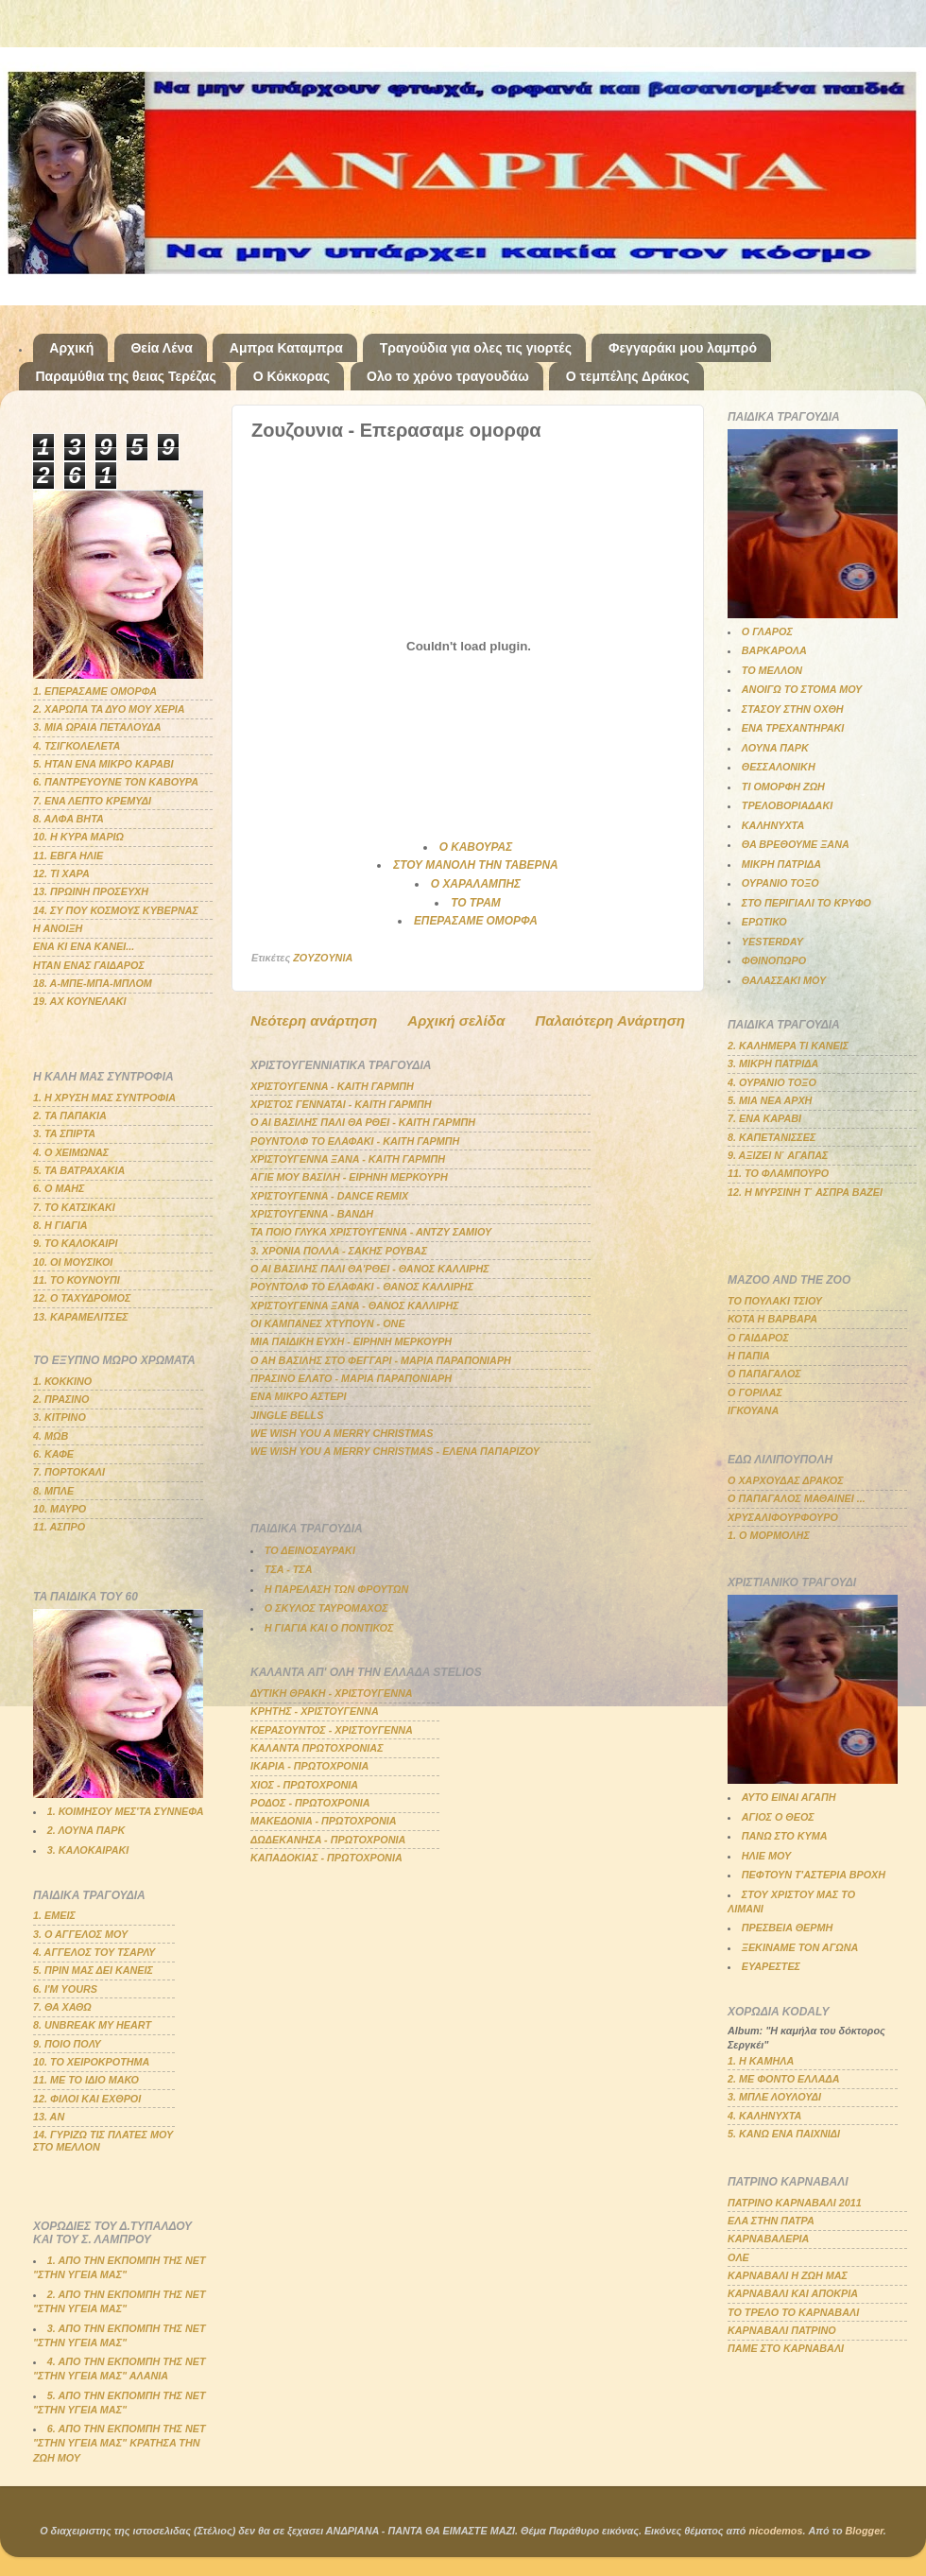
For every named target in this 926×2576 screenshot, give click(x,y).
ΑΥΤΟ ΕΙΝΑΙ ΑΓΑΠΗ (789, 1797)
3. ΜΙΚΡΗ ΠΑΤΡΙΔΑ (773, 1063)
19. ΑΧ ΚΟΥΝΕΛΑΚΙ (80, 1001)
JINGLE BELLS (286, 1415)
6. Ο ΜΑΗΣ (58, 1188)
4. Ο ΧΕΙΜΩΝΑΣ (71, 1152)
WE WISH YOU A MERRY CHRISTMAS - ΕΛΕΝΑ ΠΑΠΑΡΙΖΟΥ (395, 1451)
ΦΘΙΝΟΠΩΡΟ (774, 960)
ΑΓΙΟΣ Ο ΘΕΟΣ (778, 1817)
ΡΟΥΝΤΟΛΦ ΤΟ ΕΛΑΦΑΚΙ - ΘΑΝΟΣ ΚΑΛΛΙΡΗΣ (361, 1286)
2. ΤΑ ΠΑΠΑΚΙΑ (70, 1115)
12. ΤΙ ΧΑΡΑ (61, 873)
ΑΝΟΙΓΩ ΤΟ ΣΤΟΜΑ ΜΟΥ (802, 689)
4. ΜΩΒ (50, 1436)
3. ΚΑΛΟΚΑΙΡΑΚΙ (88, 1850)
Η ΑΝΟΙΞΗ (57, 928)
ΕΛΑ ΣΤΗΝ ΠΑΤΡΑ (771, 2220)
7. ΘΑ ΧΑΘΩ (62, 2007)
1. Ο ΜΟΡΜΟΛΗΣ (769, 1535)
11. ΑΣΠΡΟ (59, 1526)
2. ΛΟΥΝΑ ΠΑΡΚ (86, 1830)
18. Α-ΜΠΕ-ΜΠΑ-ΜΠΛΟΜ (92, 983)
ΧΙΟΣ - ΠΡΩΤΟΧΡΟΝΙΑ (304, 1784)
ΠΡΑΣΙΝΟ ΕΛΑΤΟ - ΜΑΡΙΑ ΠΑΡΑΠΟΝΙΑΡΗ (351, 1378)
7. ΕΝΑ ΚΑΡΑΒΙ (764, 1118)
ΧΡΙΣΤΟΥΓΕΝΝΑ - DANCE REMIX (329, 1196)
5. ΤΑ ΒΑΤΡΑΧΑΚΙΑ (79, 1170)
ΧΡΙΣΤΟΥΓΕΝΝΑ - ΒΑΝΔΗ (311, 1213)
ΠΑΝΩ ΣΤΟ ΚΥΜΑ (785, 1835)
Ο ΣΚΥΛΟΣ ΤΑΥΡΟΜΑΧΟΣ (326, 1608)
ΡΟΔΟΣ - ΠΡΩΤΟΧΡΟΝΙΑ (310, 1802)
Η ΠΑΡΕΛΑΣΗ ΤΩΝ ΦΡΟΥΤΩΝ (336, 1589)
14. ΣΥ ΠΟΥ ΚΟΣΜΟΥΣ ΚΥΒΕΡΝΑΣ (115, 910)
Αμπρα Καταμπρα (286, 347)
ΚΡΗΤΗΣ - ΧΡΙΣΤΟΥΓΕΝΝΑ (314, 1711)
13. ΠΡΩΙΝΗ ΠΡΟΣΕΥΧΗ (90, 891)
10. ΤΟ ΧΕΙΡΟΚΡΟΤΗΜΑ (91, 2061)
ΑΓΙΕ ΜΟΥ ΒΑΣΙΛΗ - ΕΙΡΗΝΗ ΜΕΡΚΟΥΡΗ (349, 1177)
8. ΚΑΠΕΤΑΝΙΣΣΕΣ (771, 1137)
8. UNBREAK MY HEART (92, 2025)
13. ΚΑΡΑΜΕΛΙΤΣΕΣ (81, 1317)
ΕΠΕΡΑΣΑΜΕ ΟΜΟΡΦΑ (476, 920)
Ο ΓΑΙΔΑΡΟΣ (758, 1337)
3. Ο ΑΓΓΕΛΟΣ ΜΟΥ (80, 1934)
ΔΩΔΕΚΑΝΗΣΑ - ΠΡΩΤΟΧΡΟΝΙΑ (327, 1839)
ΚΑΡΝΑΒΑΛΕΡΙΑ (768, 2238)
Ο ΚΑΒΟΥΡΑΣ (476, 847)
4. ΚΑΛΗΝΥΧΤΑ (764, 2115)
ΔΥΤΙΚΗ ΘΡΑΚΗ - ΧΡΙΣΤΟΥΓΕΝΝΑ (331, 1693)
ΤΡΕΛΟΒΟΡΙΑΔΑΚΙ (787, 805)
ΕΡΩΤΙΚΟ (764, 921)
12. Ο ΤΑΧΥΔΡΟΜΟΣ (81, 1298)
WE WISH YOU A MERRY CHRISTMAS (342, 1433)
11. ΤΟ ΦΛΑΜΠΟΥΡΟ (778, 1173)
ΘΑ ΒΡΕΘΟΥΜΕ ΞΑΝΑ (795, 844)
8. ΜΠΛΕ (53, 1490)
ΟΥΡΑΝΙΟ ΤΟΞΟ (780, 883)
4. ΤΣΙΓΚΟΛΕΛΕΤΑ (76, 746)
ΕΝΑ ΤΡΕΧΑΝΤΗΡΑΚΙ (793, 728)
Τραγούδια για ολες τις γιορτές (476, 347)
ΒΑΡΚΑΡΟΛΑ (774, 650)
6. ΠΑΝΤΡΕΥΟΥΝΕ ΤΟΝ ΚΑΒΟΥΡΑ (115, 781)
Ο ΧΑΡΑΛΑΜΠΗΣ (476, 883)
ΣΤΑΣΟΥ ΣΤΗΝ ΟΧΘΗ (793, 709)
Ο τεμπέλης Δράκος (628, 376)
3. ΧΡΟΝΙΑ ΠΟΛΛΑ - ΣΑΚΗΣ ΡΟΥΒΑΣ (338, 1250)
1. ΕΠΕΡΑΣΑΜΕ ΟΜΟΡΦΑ (95, 691)
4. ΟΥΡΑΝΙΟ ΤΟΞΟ (772, 1082)
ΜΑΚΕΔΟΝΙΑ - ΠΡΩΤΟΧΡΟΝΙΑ (323, 1820)
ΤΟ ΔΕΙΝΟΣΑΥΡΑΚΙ (310, 1550)
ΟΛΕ (738, 2257)
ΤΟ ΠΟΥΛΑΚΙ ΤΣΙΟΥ (775, 1300)
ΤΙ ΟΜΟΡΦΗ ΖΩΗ (783, 786)
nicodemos (775, 2530)
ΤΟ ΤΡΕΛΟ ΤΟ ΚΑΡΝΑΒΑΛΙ (793, 2312)
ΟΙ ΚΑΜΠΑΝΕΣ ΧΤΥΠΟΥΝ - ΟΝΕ (327, 1323)
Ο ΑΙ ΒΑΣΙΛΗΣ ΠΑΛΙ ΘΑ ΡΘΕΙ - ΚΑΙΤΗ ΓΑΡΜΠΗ (362, 1122)
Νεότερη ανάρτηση (313, 1020)
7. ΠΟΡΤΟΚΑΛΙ (69, 1472)
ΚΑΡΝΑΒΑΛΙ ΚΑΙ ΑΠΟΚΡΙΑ (793, 2293)
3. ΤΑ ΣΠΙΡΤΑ (64, 1133)
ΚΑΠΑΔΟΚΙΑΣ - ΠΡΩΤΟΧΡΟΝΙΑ (326, 1857)
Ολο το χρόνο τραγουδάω (448, 376)
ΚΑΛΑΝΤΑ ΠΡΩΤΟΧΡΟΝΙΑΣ (317, 1748)
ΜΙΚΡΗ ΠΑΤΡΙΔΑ (781, 864)
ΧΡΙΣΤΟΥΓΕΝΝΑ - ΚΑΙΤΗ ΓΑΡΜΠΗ (332, 1086)
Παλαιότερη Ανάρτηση (610, 1020)
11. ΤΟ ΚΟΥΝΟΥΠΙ (76, 1280)
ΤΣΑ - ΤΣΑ (289, 1569)
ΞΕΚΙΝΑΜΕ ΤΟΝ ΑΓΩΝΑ (800, 1947)
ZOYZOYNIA (322, 957)
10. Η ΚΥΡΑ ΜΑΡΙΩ (78, 836)
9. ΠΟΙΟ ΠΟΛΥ (67, 2043)
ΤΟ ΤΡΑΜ (475, 902)
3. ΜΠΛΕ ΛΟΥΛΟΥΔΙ (774, 2096)
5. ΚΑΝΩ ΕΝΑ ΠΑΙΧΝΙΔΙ (784, 2133)
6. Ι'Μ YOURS (65, 1989)
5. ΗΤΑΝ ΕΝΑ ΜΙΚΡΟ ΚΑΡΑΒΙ (103, 763)
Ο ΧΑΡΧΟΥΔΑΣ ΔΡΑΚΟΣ (786, 1480)
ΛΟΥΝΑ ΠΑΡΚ (775, 747)
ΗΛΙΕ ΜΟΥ (766, 1855)
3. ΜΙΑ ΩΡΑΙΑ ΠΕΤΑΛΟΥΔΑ (97, 727)
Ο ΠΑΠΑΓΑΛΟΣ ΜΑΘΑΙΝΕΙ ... (797, 1498)
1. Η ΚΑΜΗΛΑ (761, 2060)
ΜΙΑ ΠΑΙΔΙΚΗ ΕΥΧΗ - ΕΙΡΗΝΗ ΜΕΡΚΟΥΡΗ (351, 1341)
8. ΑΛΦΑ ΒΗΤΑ (68, 818)
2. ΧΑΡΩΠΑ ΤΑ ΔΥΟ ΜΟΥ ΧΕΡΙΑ (109, 709)
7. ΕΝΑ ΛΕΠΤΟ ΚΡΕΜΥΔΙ (92, 800)
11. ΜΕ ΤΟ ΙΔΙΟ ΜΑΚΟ (86, 2079)
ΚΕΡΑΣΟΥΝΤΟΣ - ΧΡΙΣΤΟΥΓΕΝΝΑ (331, 1730)
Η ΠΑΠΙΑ (749, 1355)
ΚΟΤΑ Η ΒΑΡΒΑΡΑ (772, 1318)
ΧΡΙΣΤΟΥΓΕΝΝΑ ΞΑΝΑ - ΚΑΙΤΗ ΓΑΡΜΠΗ (347, 1159)
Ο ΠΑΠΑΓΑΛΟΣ (764, 1373)
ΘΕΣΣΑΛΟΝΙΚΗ (778, 766)
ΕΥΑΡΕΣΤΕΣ (771, 1966)
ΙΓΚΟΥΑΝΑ (753, 1410)
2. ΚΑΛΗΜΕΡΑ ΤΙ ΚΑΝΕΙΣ (788, 1045)
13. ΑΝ (48, 2116)
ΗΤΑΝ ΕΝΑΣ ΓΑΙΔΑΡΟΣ (89, 965)
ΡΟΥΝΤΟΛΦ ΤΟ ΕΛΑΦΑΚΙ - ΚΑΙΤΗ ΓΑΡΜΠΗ (354, 1141)
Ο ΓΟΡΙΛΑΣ (755, 1392)
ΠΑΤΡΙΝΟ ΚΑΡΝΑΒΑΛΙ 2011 (795, 2202)
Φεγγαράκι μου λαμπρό (683, 347)
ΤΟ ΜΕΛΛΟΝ (772, 670)
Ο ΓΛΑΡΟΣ (767, 631)
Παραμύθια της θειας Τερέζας (126, 376)
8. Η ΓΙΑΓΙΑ (60, 1225)
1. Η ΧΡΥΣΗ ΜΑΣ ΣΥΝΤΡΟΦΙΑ (104, 1097)
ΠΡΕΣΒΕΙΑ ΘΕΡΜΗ (787, 1927)
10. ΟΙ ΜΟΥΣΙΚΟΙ (72, 1262)
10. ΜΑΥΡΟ (59, 1508)
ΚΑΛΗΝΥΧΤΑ (773, 825)
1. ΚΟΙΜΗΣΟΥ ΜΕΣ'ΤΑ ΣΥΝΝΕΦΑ (125, 1811)
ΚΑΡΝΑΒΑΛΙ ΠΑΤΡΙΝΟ (782, 2330)
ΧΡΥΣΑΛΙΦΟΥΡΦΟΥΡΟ (783, 1517)
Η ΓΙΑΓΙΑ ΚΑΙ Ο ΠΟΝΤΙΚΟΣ (329, 1628)
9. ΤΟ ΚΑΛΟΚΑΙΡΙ (75, 1243)
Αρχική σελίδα (456, 1020)
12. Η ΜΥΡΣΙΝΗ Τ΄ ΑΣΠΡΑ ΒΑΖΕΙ (805, 1192)
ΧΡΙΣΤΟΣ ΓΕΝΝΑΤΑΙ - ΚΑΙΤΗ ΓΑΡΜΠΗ (341, 1104)
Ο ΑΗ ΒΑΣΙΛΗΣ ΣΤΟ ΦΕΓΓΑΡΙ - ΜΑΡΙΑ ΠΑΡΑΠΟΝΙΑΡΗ (380, 1360)
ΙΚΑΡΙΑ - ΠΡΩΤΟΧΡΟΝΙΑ (309, 1766)
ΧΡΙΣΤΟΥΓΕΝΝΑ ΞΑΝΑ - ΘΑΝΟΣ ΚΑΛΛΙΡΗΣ (354, 1305)
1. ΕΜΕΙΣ (54, 1915)
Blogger (864, 2530)
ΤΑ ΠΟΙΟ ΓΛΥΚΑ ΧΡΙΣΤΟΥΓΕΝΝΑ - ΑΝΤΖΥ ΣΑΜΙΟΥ (370, 1231)
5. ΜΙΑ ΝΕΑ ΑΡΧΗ (770, 1100)
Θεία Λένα (161, 347)
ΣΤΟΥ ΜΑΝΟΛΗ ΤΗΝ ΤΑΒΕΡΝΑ (475, 865)
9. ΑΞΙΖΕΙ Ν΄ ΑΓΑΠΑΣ (778, 1155)
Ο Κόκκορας (291, 376)
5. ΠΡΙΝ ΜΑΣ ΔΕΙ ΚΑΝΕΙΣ (93, 1970)
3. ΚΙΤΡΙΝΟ (59, 1417)
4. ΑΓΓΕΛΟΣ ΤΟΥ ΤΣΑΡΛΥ (94, 1952)
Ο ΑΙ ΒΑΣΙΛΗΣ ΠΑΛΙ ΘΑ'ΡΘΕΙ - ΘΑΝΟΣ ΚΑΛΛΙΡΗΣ (369, 1268)
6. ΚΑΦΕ (53, 1454)
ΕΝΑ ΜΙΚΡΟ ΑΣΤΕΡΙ (298, 1396)
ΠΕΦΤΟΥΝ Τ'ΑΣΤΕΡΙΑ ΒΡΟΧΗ (813, 1874)
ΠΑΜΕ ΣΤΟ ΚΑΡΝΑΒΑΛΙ (786, 2348)
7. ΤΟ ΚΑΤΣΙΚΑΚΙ (74, 1207)
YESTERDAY (772, 941)
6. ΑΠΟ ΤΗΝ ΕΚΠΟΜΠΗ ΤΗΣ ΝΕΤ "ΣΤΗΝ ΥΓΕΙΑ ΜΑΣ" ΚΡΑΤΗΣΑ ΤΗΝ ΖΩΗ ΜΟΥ (119, 2443)
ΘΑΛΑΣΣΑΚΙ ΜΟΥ (784, 980)
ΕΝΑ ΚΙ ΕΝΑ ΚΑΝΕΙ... (83, 946)
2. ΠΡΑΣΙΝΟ (61, 1399)
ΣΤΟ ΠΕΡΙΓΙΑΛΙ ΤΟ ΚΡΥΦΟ (806, 902)
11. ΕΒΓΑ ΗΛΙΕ (68, 855)
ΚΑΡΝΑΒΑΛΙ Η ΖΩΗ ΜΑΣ (788, 2275)
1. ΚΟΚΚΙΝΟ (62, 1381)
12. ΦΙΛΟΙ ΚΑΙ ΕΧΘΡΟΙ (87, 2098)
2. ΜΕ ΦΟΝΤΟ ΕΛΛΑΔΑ (784, 2078)
